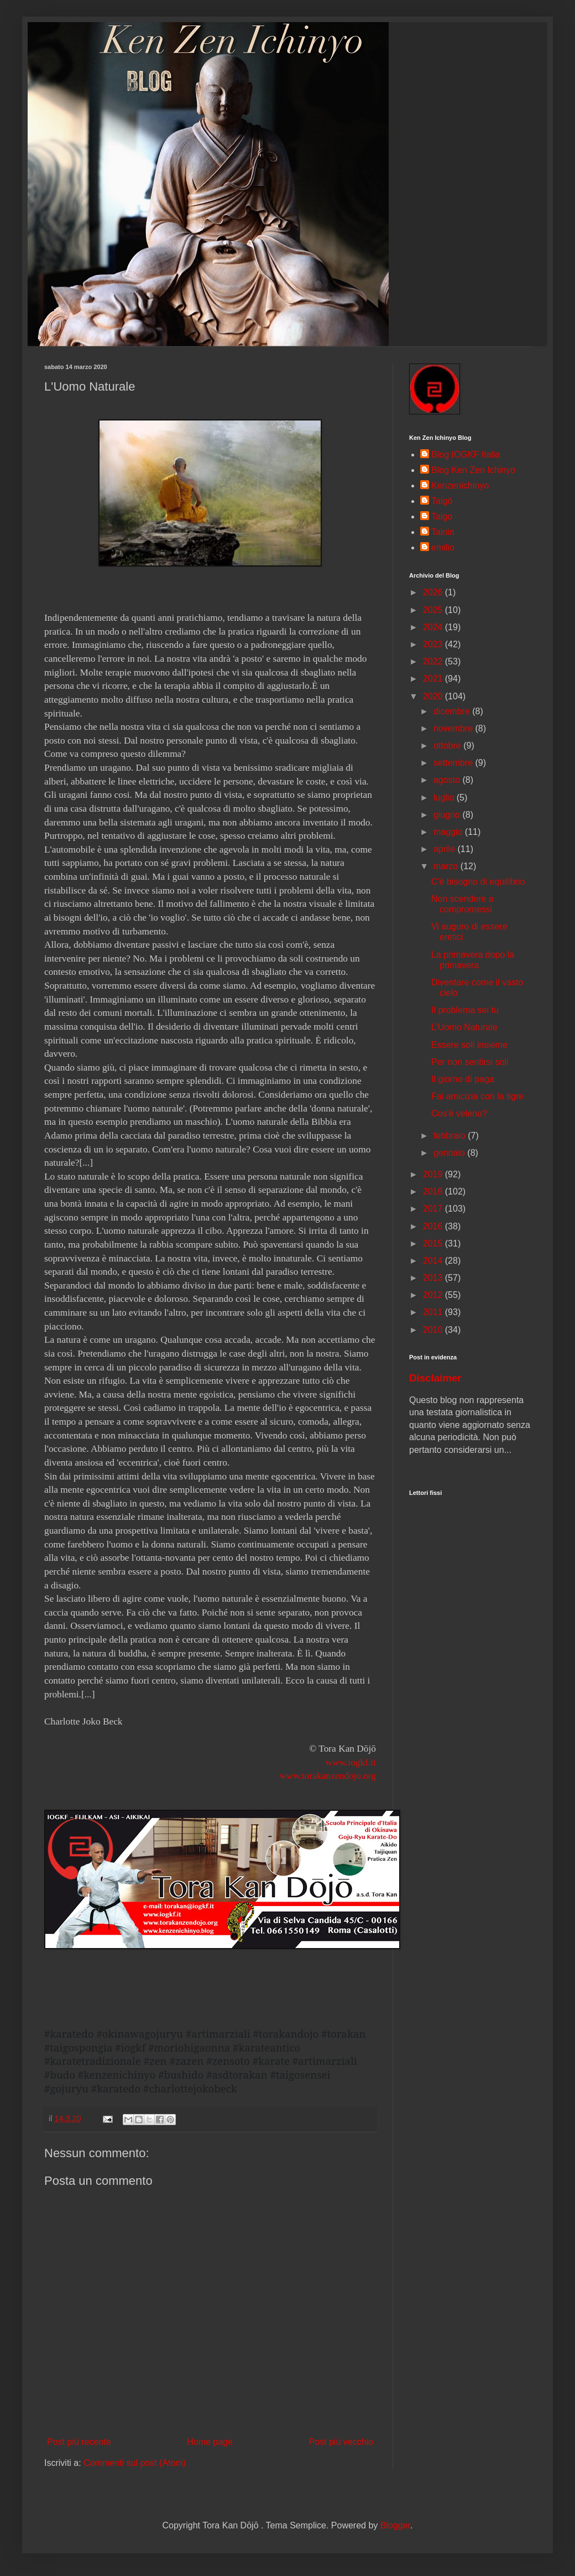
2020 (434, 696)
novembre (454, 728)
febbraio (450, 1135)
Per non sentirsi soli (470, 1062)
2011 (434, 1312)
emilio (442, 547)
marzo (447, 866)
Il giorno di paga (462, 1079)
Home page (210, 2442)
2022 (434, 661)
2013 (434, 1277)
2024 (434, 627)
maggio (449, 832)
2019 (434, 1174)
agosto (447, 780)
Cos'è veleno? (459, 1113)
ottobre (448, 745)
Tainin (442, 532)
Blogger (395, 2525)
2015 (434, 1243)
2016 (434, 1226)
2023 (434, 644)
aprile (445, 849)
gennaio (450, 1152)
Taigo (441, 516)
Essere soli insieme (469, 1045)
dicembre (452, 711)
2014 (434, 1260)
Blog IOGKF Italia (465, 454)
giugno (448, 814)
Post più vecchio (341, 2442)
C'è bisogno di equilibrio (478, 881)
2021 (434, 678)
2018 (434, 1191)
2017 (434, 1208)
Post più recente (79, 2442)
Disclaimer (435, 1378)
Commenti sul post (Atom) (134, 2463)
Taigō (441, 501)
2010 (434, 1329)
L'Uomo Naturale (464, 1027)
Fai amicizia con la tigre (477, 1096)
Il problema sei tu (465, 1010)
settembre (454, 762)
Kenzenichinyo (460, 485)
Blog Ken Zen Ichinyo (473, 470)
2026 (434, 592)
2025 (434, 610)
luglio (445, 797)
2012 (434, 1295)
